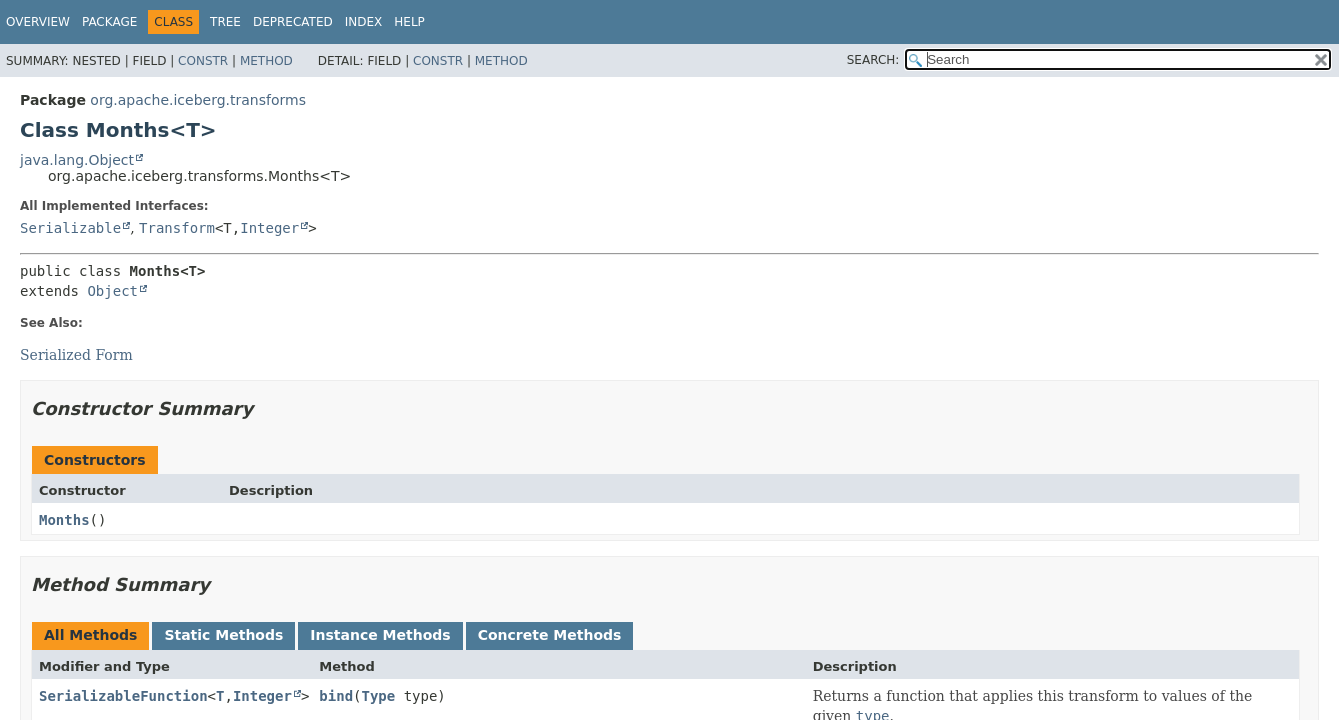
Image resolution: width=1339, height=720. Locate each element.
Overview (38, 22)
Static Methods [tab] (223, 635)
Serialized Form (76, 355)
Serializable (70, 228)
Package (109, 22)
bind (336, 696)
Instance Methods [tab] (380, 635)
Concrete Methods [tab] (550, 635)
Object (112, 291)
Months (64, 520)
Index (364, 22)
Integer (269, 228)
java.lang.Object (77, 160)
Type (379, 696)
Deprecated (293, 22)
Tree (225, 22)
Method (266, 61)
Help (409, 22)
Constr (203, 61)
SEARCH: (873, 60)
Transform (177, 228)
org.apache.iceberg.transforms (198, 100)
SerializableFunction (123, 696)
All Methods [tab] (90, 635)
